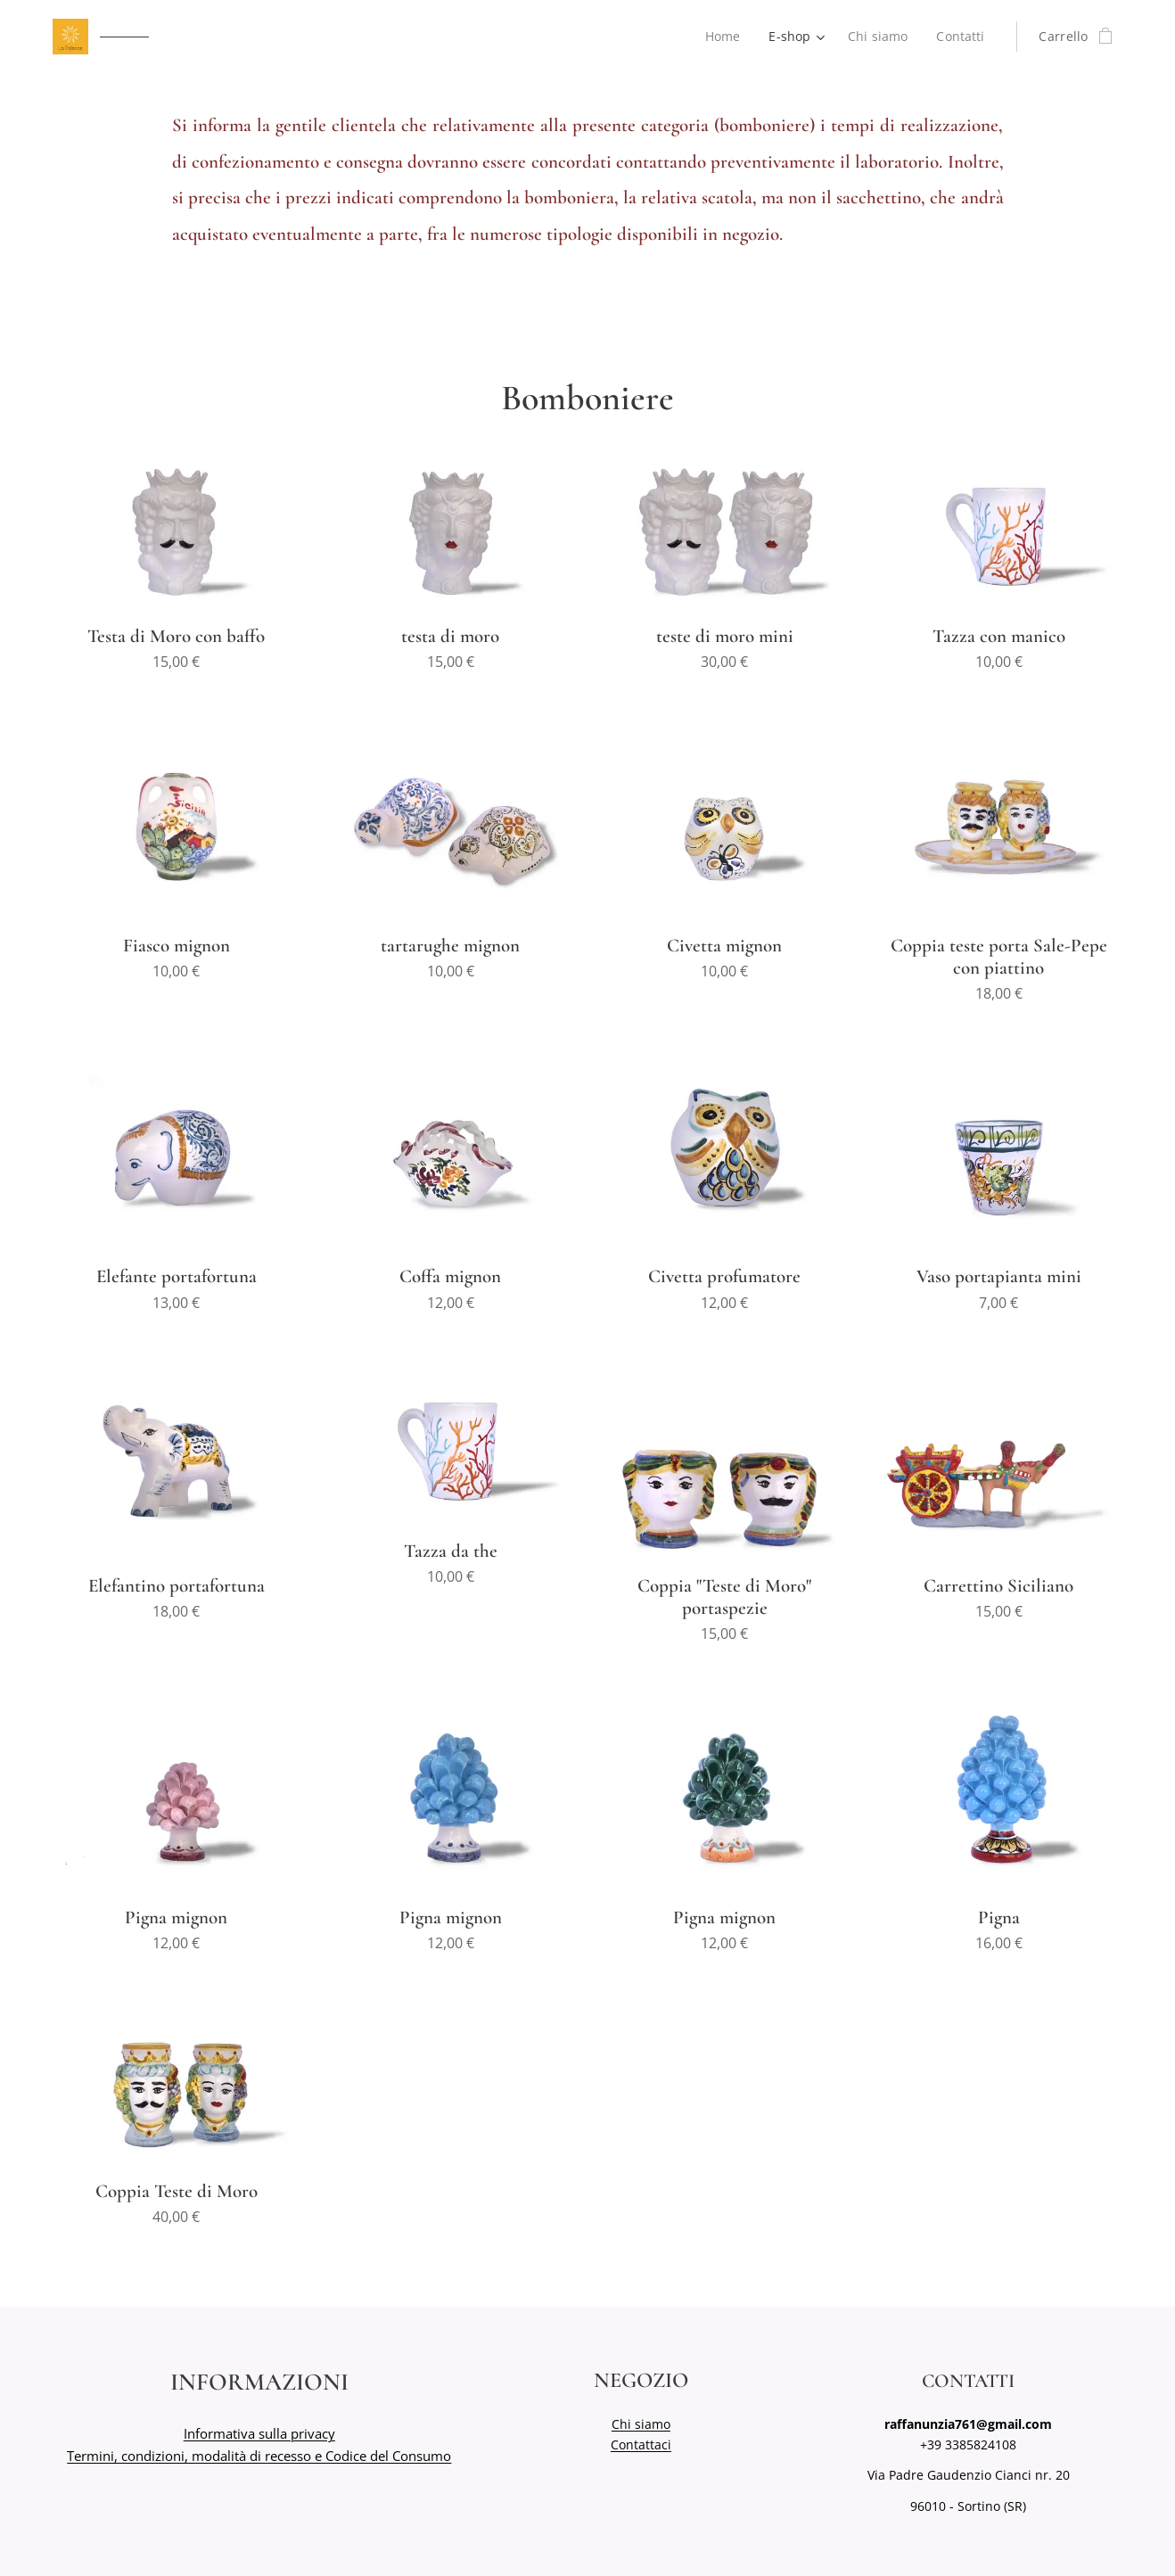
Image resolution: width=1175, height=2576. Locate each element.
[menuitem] (724, 36)
